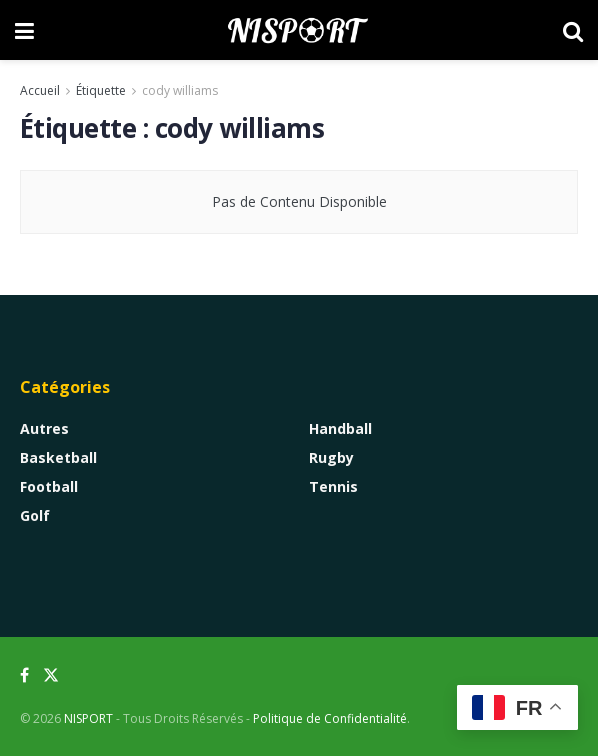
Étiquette (101, 90)
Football (49, 486)
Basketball (58, 457)
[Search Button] (573, 30)
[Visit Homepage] (298, 30)
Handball (340, 428)
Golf (35, 515)
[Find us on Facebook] (24, 675)
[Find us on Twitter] (51, 675)
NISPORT (88, 718)
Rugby (331, 457)
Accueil (40, 90)
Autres (44, 428)
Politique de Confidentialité (330, 718)
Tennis (333, 486)
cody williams (180, 90)
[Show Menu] (24, 30)
